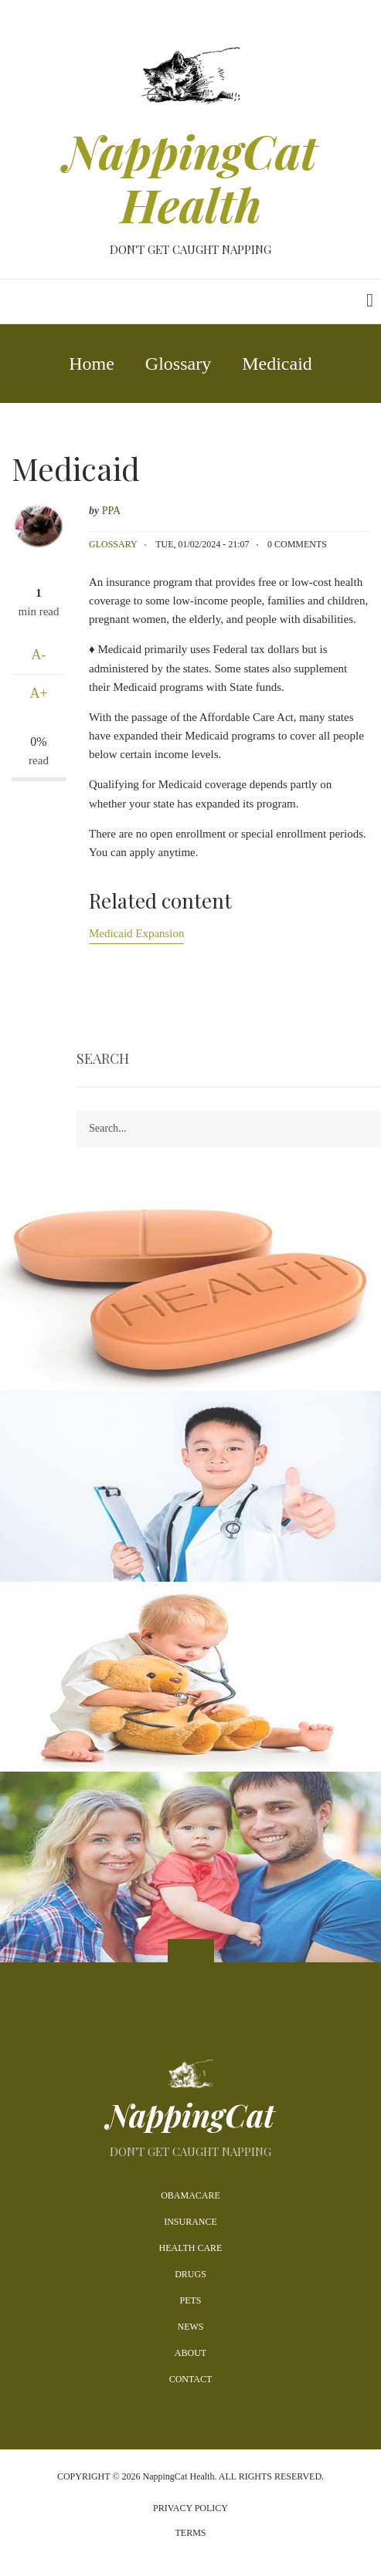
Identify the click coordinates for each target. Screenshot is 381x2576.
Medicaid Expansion (136, 933)
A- (39, 654)
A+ (38, 693)
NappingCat (190, 2115)
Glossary (113, 544)
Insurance (190, 2221)
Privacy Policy (190, 2508)
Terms (190, 2532)
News (191, 2326)
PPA (111, 510)
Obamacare (190, 2195)
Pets (190, 2300)
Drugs (190, 2274)
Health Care (191, 2248)
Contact (191, 2379)
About (190, 2353)
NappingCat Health (190, 177)
